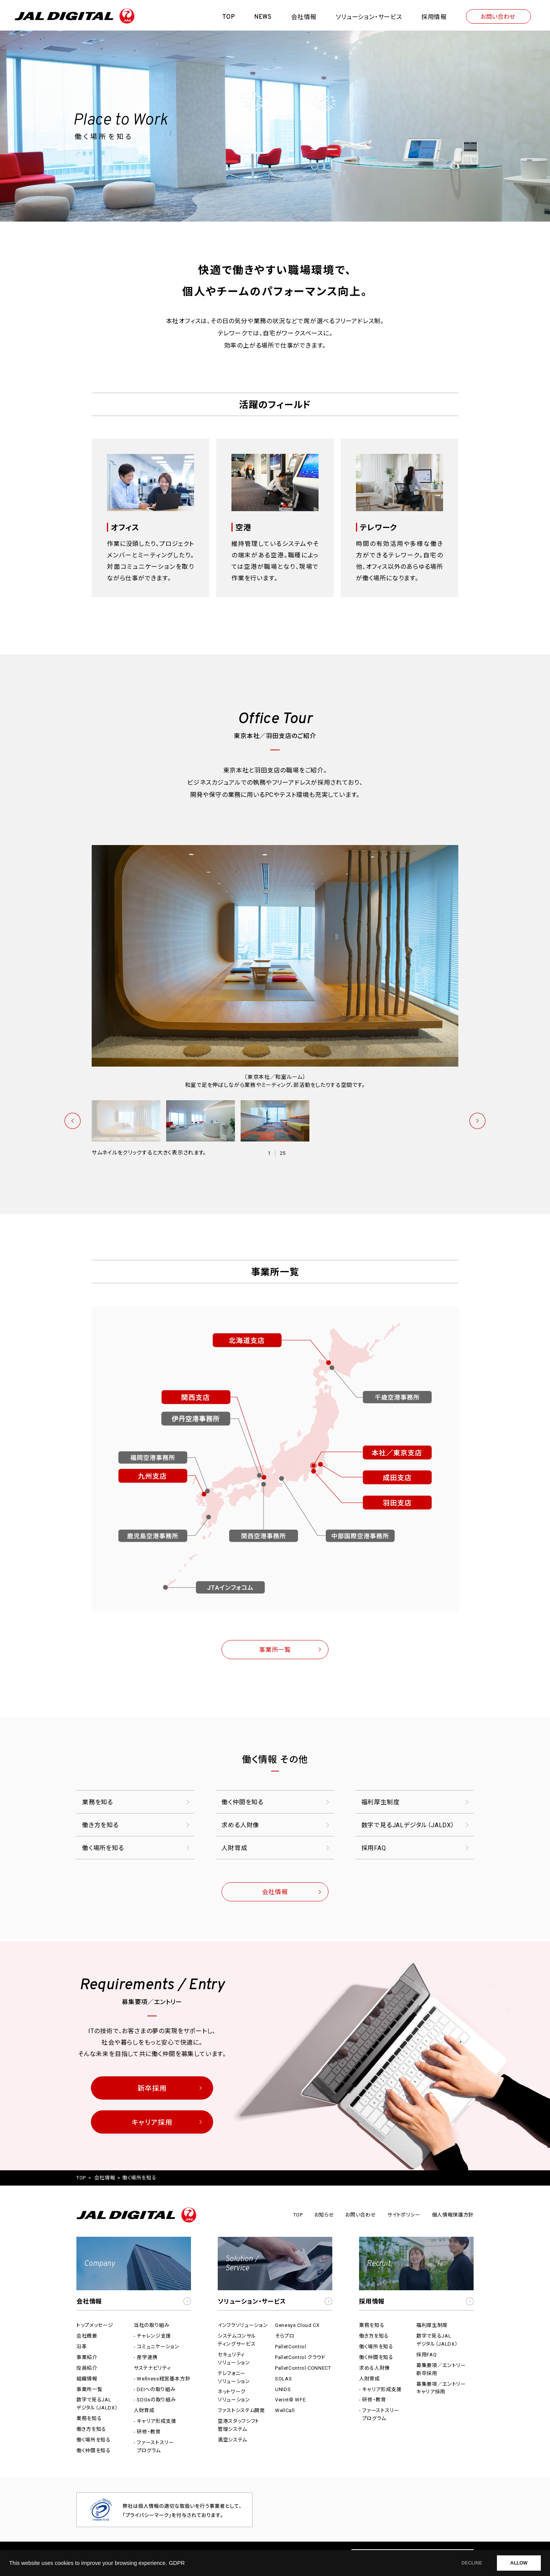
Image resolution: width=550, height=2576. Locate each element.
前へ (73, 1121)
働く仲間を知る (243, 1802)
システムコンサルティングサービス (237, 2340)
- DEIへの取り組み (154, 2389)
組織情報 (86, 2379)
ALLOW (518, 2563)
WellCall (284, 2410)
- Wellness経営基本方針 (162, 2379)
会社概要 (86, 2336)
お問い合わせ (497, 16)
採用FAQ (373, 1848)
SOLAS (283, 2379)
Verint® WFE (290, 2400)
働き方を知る (100, 1825)
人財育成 (234, 1848)
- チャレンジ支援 (152, 2336)
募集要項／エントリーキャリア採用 (441, 2388)
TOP (81, 2178)
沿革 (81, 2346)
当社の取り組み (152, 2325)
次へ (477, 1121)
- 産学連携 (146, 2357)
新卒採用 (152, 2088)
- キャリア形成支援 (155, 2421)
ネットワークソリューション (234, 2396)
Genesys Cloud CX (297, 2325)
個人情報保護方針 (453, 2215)
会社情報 (275, 1892)
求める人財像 (240, 1825)
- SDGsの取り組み (155, 2400)
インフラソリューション (243, 2325)
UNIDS (283, 2389)
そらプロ (284, 2336)
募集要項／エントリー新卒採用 (441, 2369)
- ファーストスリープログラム (154, 2446)
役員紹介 (86, 2368)
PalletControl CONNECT (303, 2368)
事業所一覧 (275, 1649)
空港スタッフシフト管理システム (238, 2425)
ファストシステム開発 (241, 2410)
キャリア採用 (152, 2122)
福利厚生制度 (380, 1802)
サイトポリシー (404, 2215)
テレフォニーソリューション (234, 2377)
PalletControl (290, 2346)
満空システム (232, 2440)
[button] (133, 2273)
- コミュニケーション (156, 2346)
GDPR (177, 2563)
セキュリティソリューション (234, 2359)
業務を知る (97, 1802)
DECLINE (471, 2563)
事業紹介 (86, 2357)
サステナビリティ (152, 2368)
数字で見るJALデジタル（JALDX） (408, 1825)
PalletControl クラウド (300, 2357)
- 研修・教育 (147, 2432)
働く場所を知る (103, 1848)
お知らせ (324, 2215)
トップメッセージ (94, 2325)
